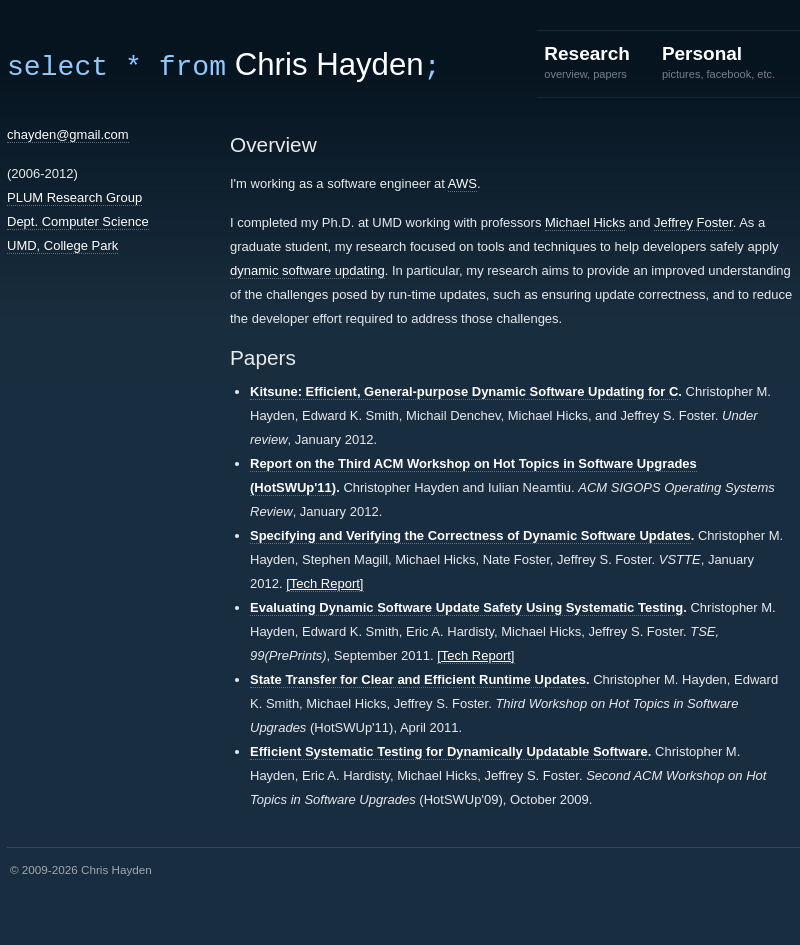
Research (587, 61)
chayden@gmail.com (68, 134)
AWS (462, 183)
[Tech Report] (324, 583)
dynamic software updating (307, 270)
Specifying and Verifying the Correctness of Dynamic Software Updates (470, 535)
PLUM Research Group (74, 197)
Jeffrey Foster (693, 222)
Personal (718, 61)
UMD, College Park (62, 245)
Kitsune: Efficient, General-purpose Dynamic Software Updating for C (464, 391)
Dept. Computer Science (78, 221)
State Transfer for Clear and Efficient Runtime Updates (418, 679)
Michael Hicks (585, 222)
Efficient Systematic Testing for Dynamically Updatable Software (449, 751)
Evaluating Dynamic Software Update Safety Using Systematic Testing (466, 607)
